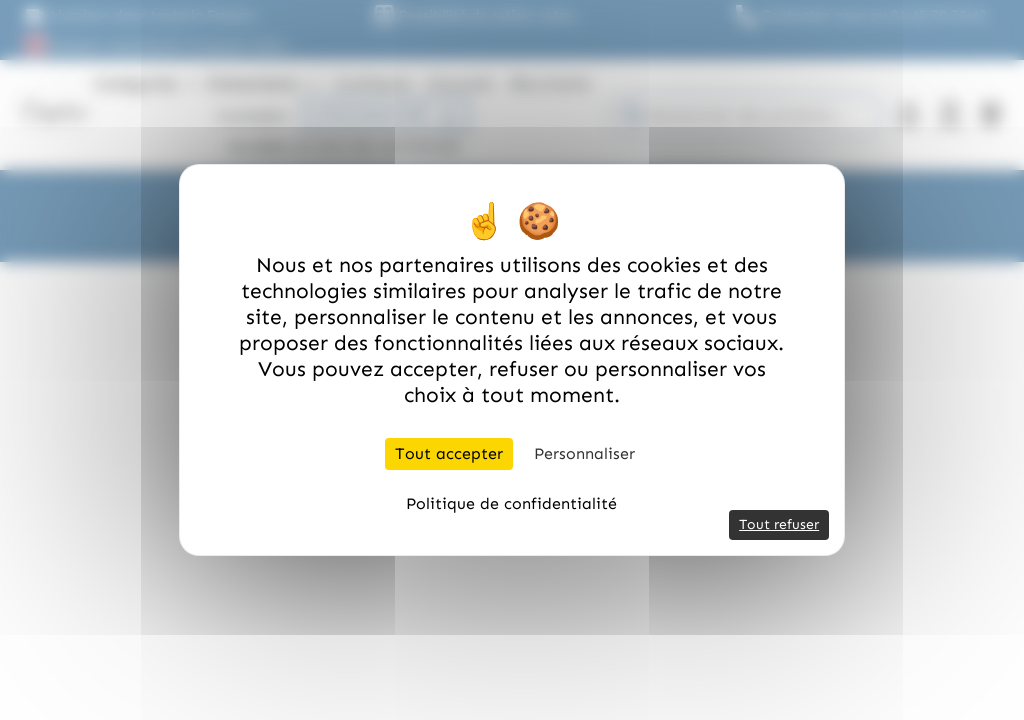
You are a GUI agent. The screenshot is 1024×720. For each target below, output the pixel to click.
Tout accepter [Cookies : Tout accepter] (449, 453)
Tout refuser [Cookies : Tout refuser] (779, 524)
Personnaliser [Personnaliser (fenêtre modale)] (584, 453)
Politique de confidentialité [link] (511, 503)
